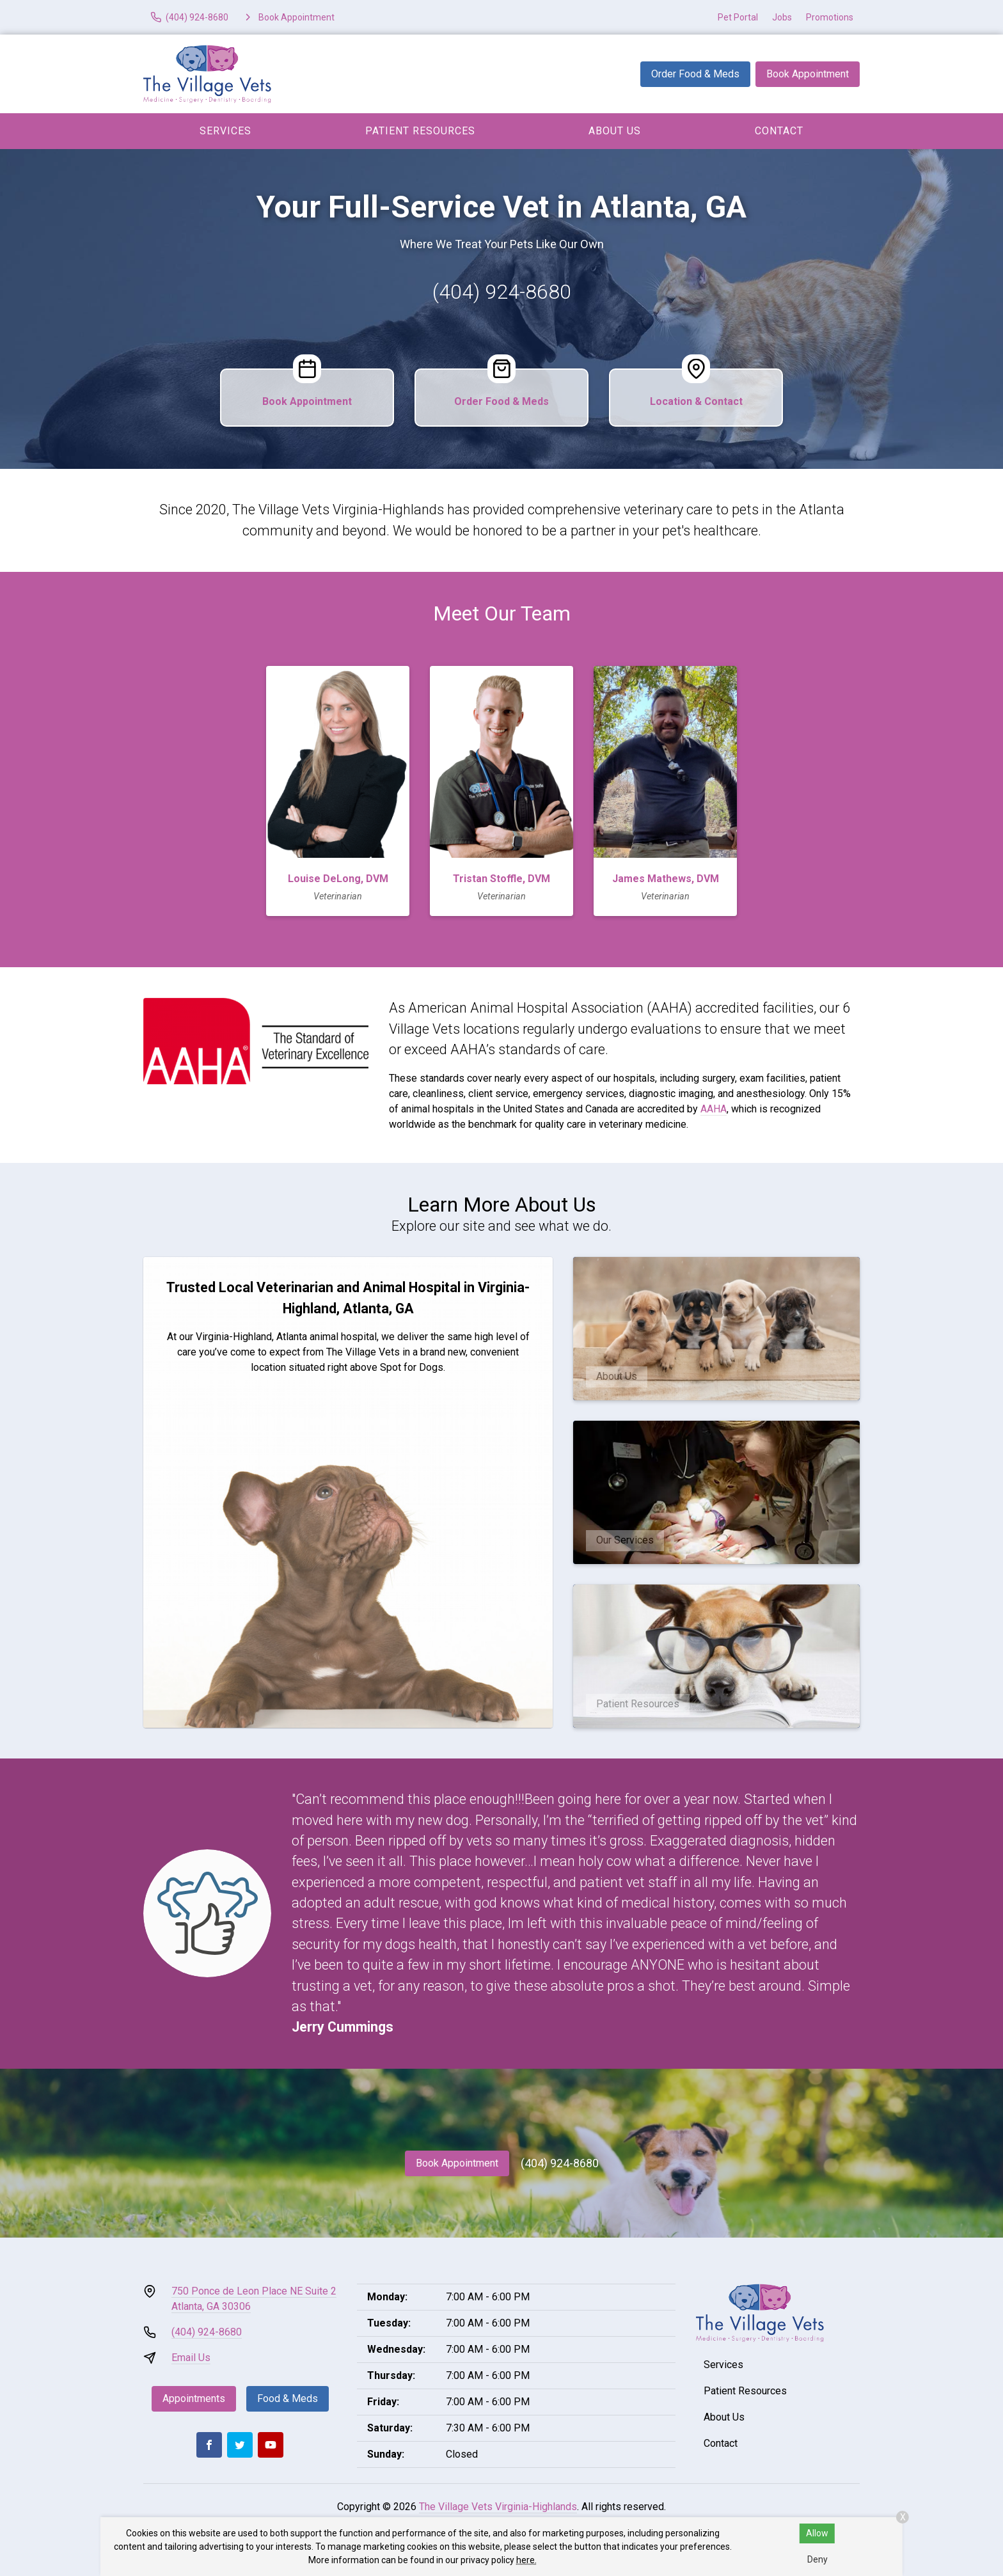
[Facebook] (209, 2445)
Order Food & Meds (695, 74)
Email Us (190, 2357)
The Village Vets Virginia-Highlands (498, 2507)
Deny (817, 2559)
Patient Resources (420, 131)
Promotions (829, 17)
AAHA (713, 1109)
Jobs (782, 17)
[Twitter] (240, 2445)
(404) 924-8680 (501, 292)
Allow (817, 2533)
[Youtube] (270, 2445)
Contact (779, 131)
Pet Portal (738, 17)
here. (526, 2560)
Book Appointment (807, 74)
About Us (614, 131)
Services (225, 131)
